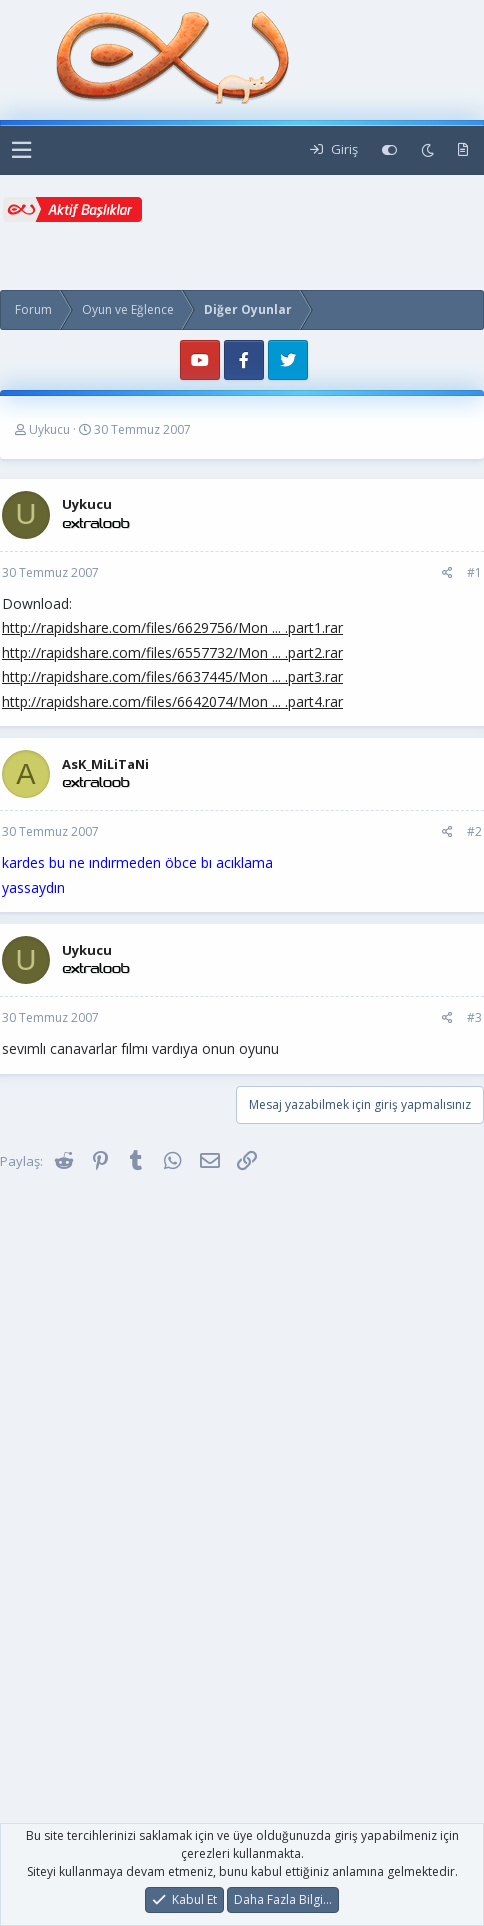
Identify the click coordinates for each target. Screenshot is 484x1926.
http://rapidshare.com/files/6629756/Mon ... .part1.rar (172, 627)
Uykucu (49, 429)
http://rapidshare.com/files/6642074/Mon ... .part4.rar (172, 701)
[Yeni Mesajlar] (463, 150)
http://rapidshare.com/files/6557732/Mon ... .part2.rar (172, 652)
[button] (21, 150)
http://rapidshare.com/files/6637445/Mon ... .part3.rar (172, 676)
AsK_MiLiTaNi (105, 764)
